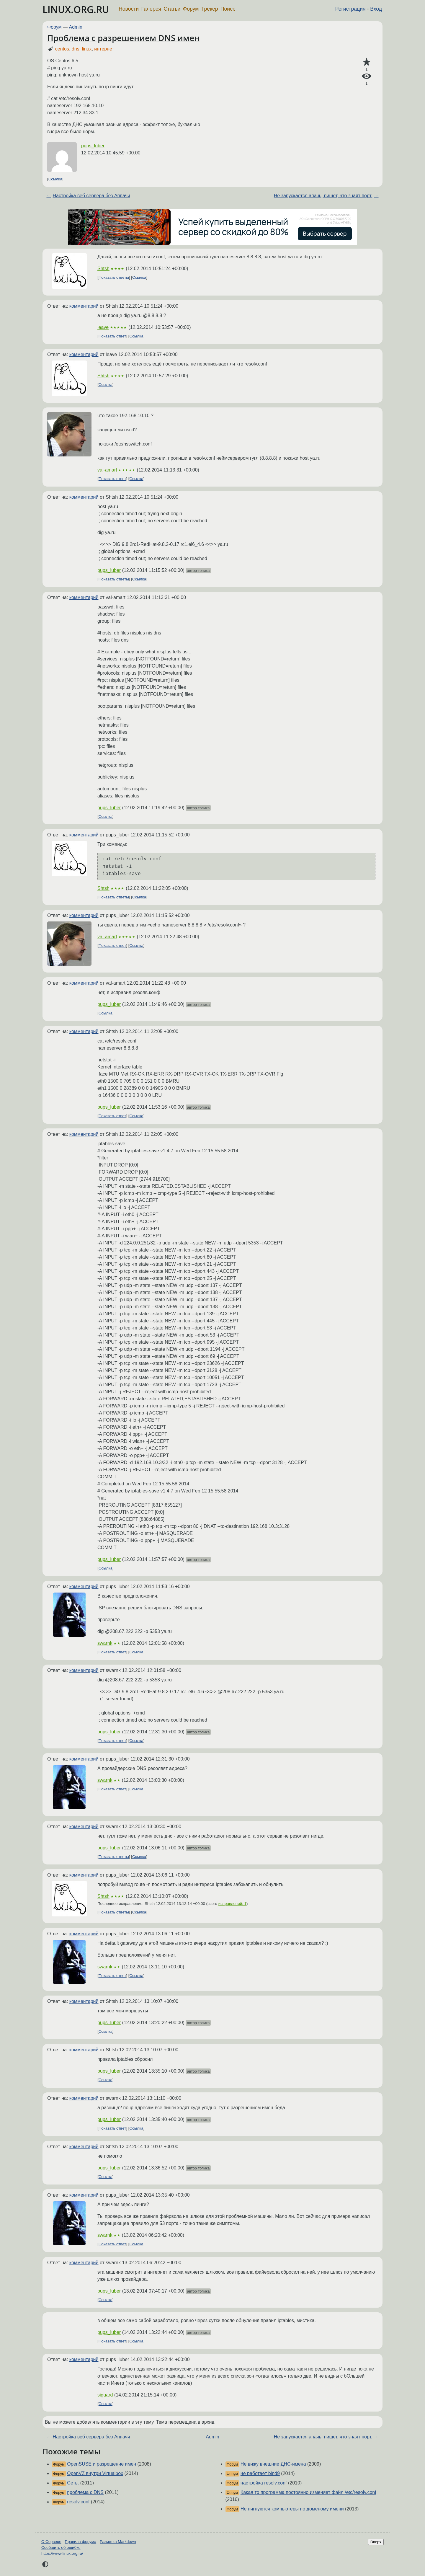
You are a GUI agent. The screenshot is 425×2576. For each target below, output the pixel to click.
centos (62, 48)
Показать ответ (112, 336)
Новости (129, 9)
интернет (104, 48)
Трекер (209, 9)
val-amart (107, 469)
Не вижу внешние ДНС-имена (273, 2463)
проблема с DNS (85, 2492)
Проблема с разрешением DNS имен (123, 37)
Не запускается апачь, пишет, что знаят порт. (323, 195)
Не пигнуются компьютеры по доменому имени (292, 2508)
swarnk (104, 1643)
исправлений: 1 (232, 1903)
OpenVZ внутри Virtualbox (95, 2473)
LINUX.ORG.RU (75, 9)
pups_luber (92, 145)
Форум (191, 9)
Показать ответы (114, 277)
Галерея (151, 9)
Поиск (227, 9)
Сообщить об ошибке (61, 2547)
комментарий (84, 306)
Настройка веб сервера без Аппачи (91, 195)
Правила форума (81, 2541)
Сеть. (73, 2482)
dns (75, 48)
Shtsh (103, 268)
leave (103, 327)
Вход (376, 9)
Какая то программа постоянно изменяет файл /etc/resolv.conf (308, 2492)
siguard (105, 2394)
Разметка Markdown (118, 2541)
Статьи (172, 9)
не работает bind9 (260, 2473)
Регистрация (350, 9)
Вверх (375, 2542)
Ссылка (55, 179)
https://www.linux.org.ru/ (62, 2553)
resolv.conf (78, 2501)
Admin (75, 27)
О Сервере (51, 2541)
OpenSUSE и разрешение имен (101, 2463)
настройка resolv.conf (264, 2482)
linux (87, 48)
